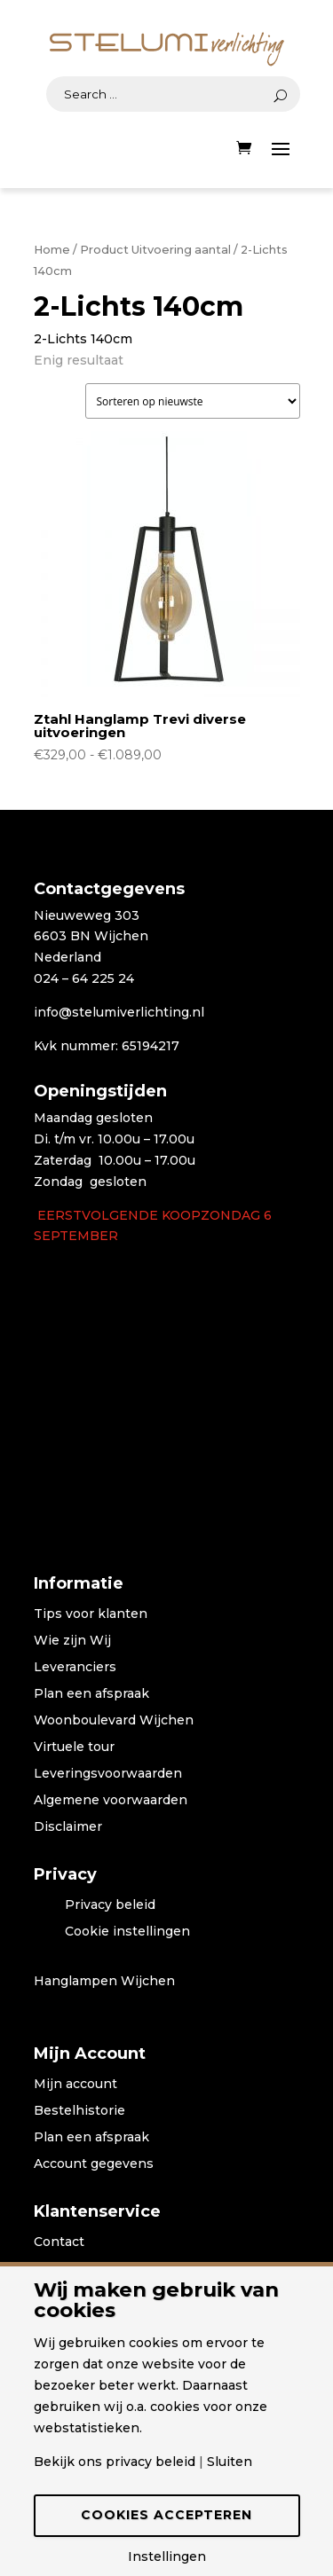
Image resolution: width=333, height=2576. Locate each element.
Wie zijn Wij (72, 1641)
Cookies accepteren (166, 2515)
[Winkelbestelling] (192, 401)
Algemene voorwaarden (110, 1801)
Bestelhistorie (79, 2111)
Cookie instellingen (127, 1932)
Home (52, 249)
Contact (59, 2242)
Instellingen (167, 2556)
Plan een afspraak (91, 1694)
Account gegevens (94, 2164)
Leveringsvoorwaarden (108, 1774)
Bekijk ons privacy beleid (114, 2461)
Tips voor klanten (90, 1614)
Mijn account (75, 2084)
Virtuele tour (74, 1747)
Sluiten (229, 2461)
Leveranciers (75, 1668)
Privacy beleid (110, 1905)
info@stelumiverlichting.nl (119, 1012)
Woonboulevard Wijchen (114, 1721)
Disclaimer (68, 1827)
